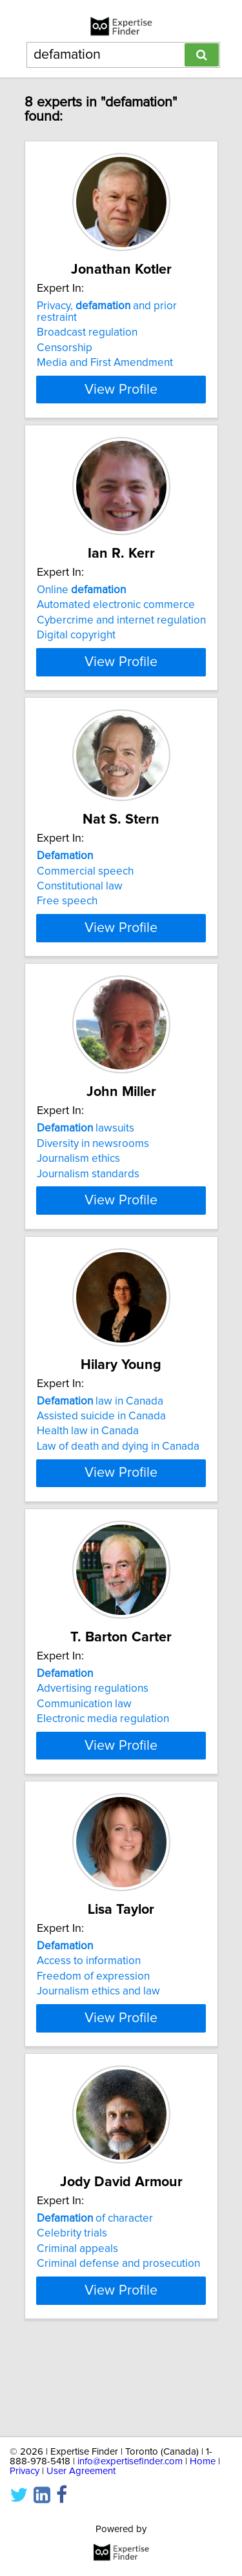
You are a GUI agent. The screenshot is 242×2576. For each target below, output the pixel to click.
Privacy (24, 2471)
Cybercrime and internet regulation (121, 620)
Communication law (84, 1756)
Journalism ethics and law (98, 2055)
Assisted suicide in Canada (101, 1457)
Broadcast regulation (87, 332)
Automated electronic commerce (116, 605)
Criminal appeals (77, 2324)
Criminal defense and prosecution (118, 2339)
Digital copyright (76, 635)
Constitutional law (80, 898)
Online (81, 590)
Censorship (64, 348)
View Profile (121, 389)
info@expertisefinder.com (130, 2461)
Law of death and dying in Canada (118, 1487)
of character (95, 2294)
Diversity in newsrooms (93, 1173)
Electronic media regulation (103, 1771)
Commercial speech (85, 882)
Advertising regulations (92, 1741)
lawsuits (85, 1158)
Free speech (67, 912)
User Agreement (81, 2471)
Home (203, 2461)
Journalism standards (88, 1203)
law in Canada (100, 1442)
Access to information (89, 2025)
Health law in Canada (88, 1472)
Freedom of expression (93, 2040)
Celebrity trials (72, 2309)
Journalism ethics (78, 1188)
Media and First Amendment (105, 363)
